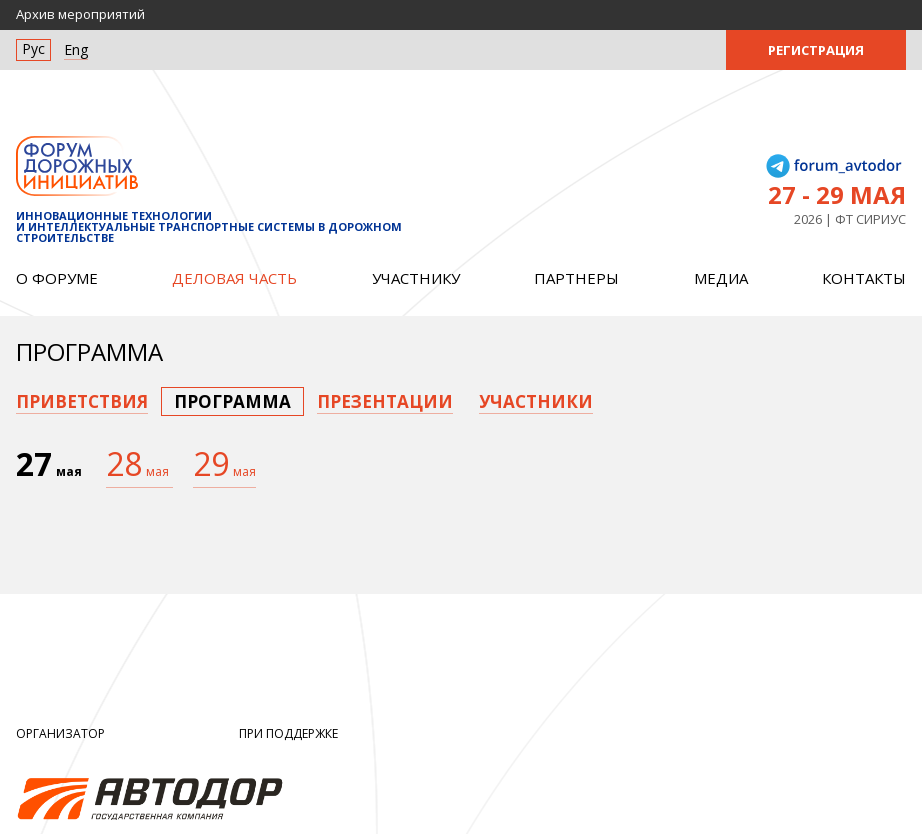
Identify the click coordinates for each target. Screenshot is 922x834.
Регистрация (816, 50)
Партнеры (576, 278)
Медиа (721, 278)
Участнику (416, 278)
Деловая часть (234, 278)
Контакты (864, 278)
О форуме (57, 278)
